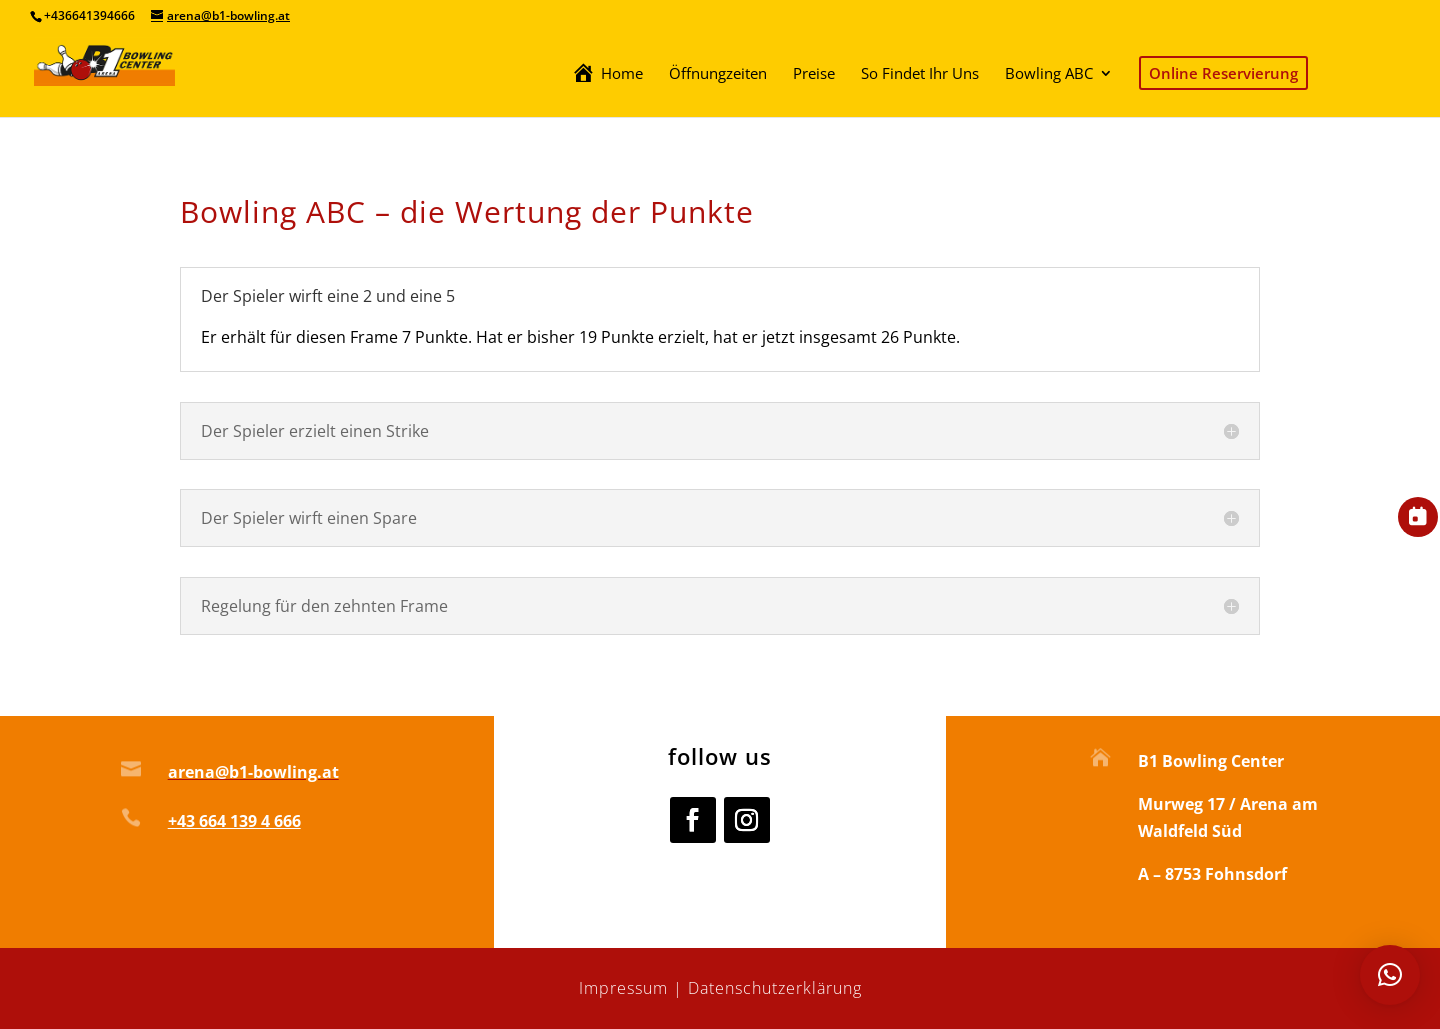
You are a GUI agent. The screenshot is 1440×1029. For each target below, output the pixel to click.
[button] (1390, 975)
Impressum (623, 988)
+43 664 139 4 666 (234, 821)
